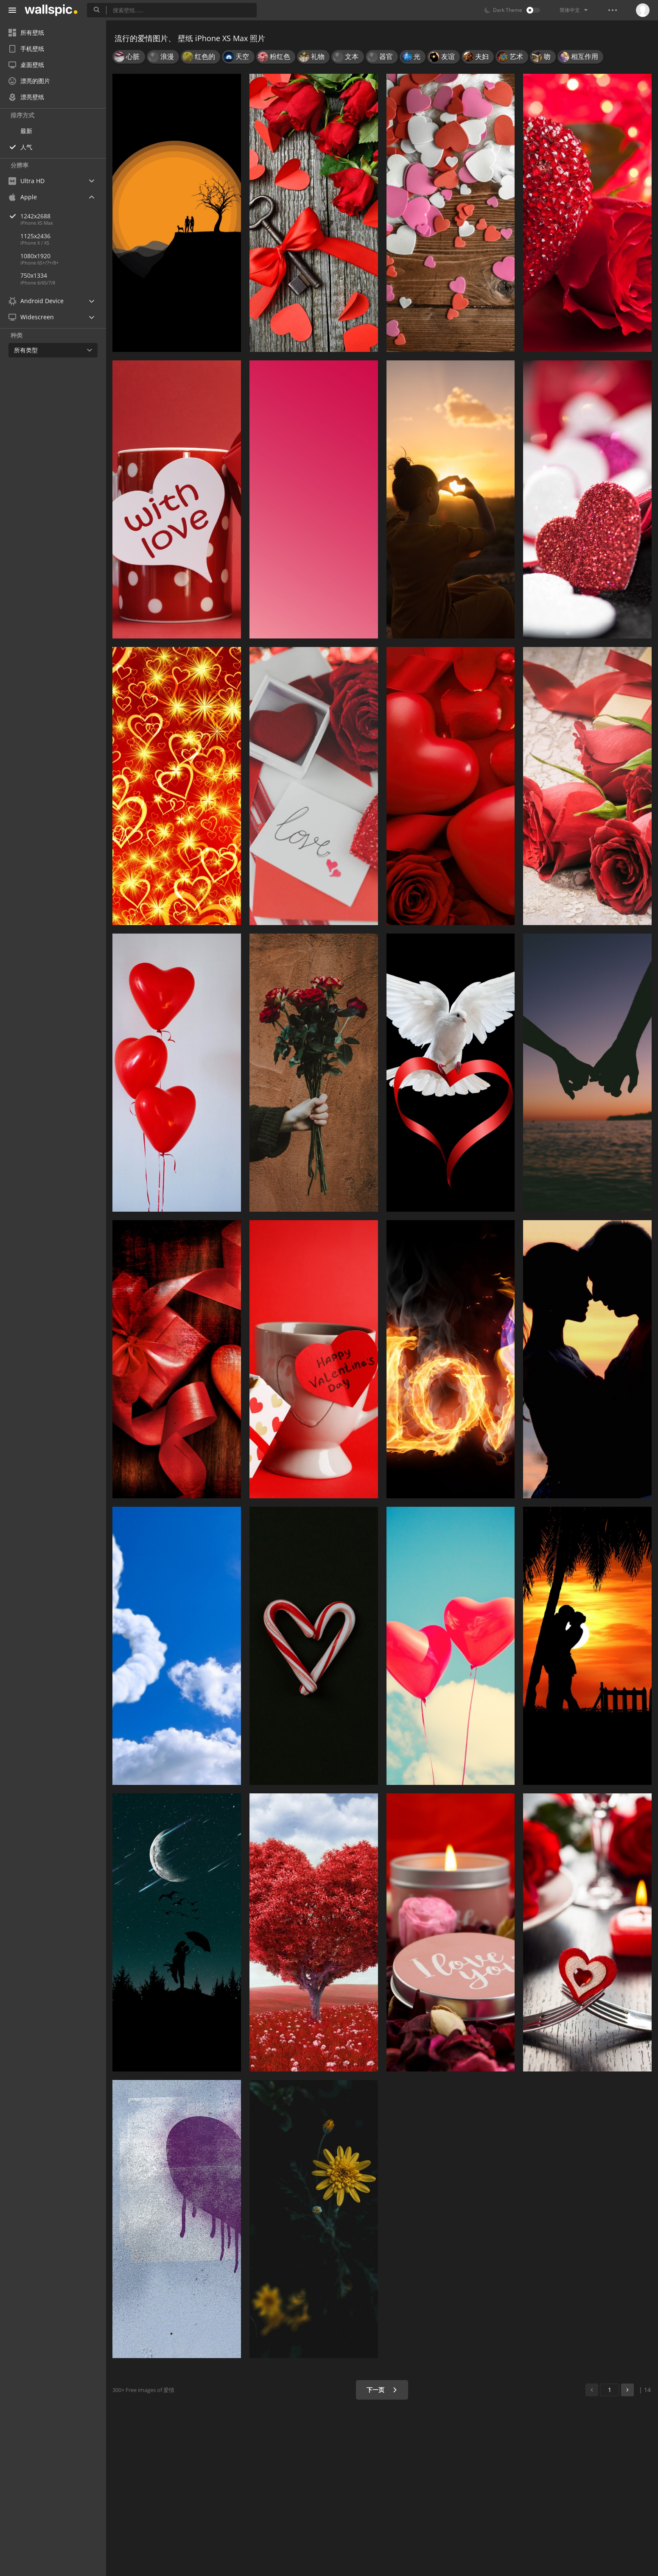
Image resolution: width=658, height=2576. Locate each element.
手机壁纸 (26, 49)
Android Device (36, 301)
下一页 (382, 2390)
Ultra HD (26, 181)
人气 (26, 147)
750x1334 (33, 275)
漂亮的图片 (29, 81)
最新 (26, 131)
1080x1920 (35, 256)
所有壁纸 (26, 32)
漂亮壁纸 (26, 97)
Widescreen (31, 317)
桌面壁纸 (26, 65)
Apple (22, 197)
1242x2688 (63, 216)
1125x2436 (35, 236)
